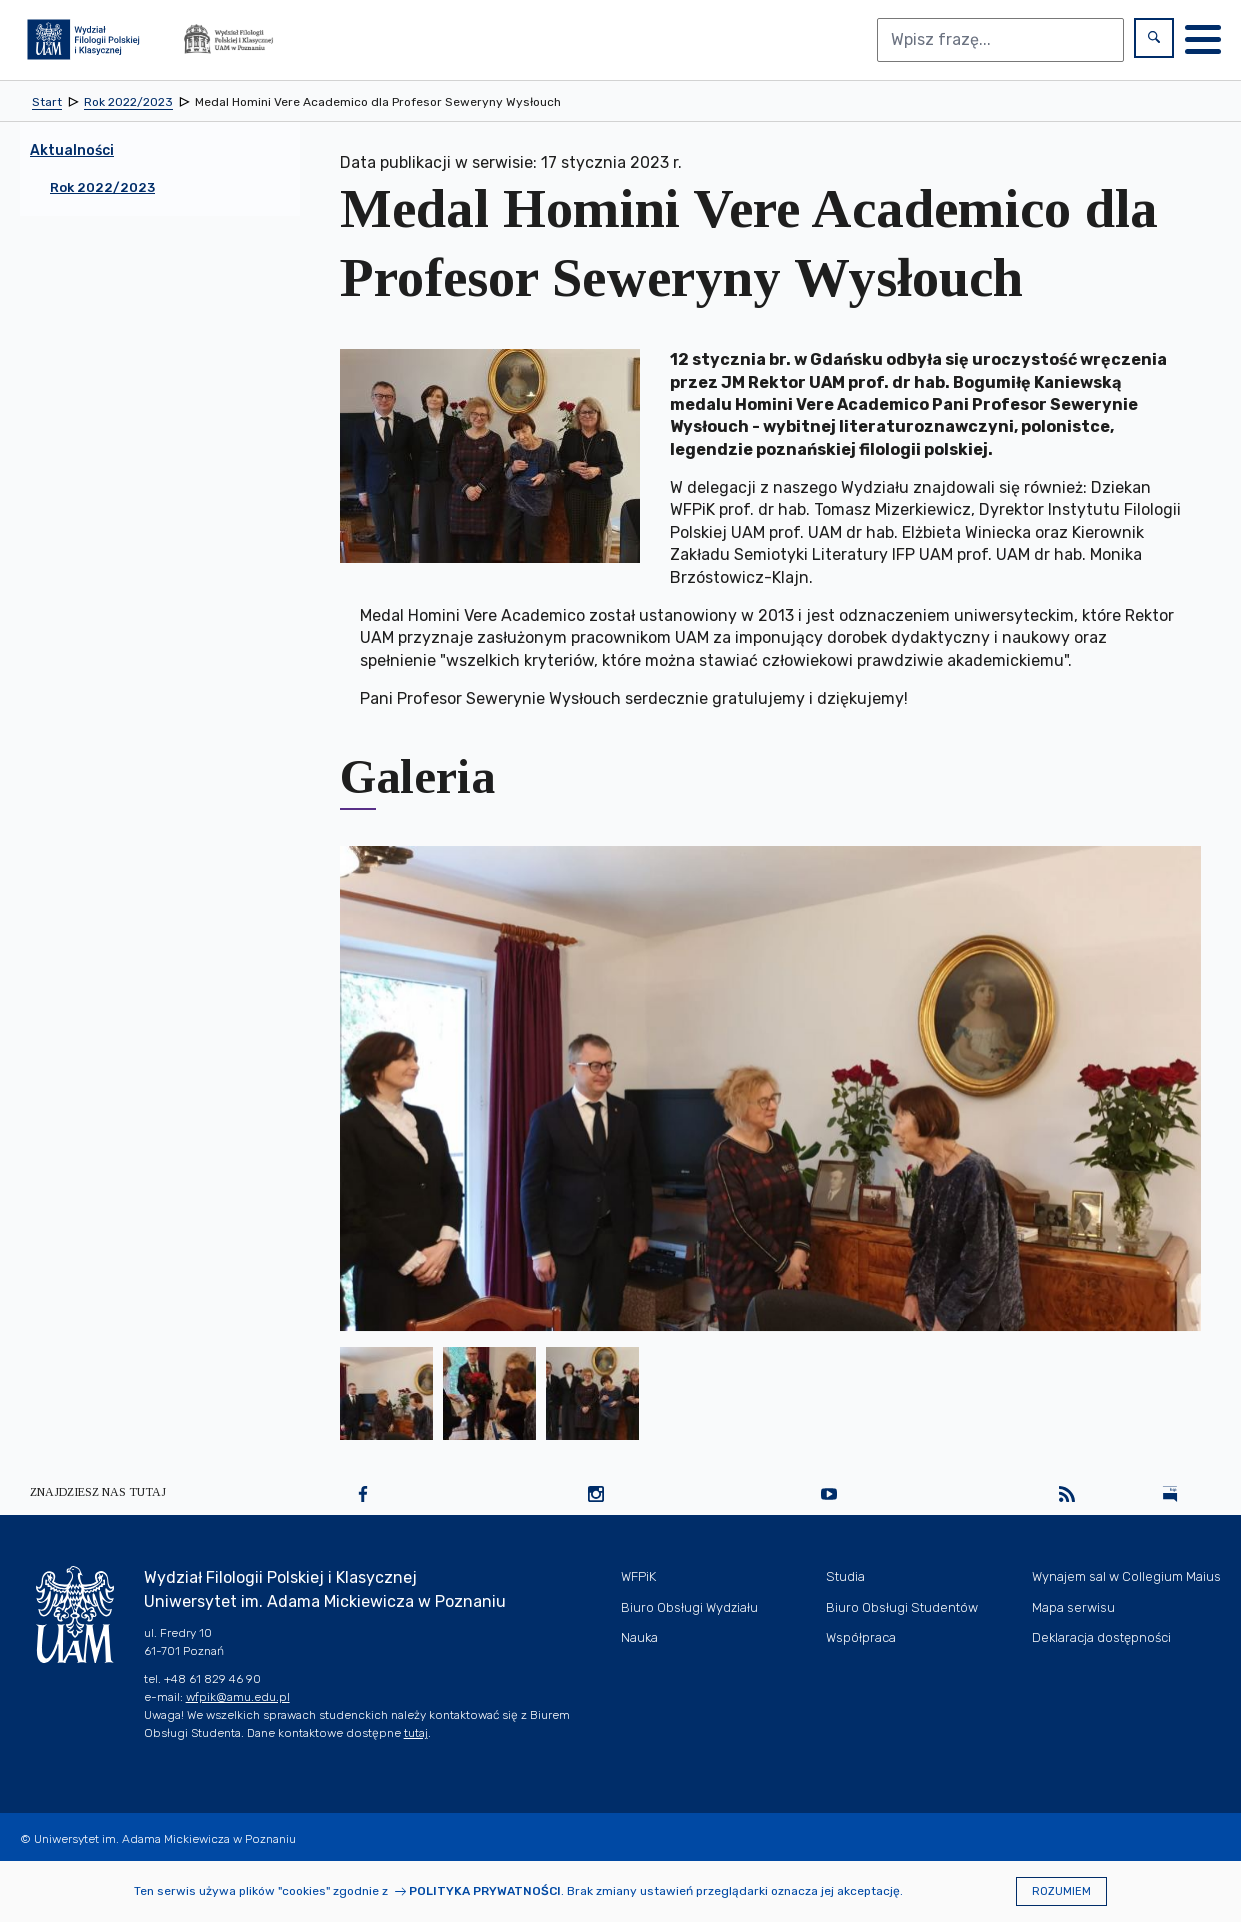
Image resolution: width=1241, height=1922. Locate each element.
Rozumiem (1061, 1891)
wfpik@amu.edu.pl (238, 1697)
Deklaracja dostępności (1101, 1637)
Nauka (639, 1637)
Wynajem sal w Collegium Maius (1126, 1576)
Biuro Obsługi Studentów (902, 1607)
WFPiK (638, 1576)
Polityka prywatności (485, 1891)
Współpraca (861, 1637)
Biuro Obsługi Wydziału (689, 1607)
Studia (845, 1576)
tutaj (416, 1733)
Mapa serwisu (1073, 1607)
